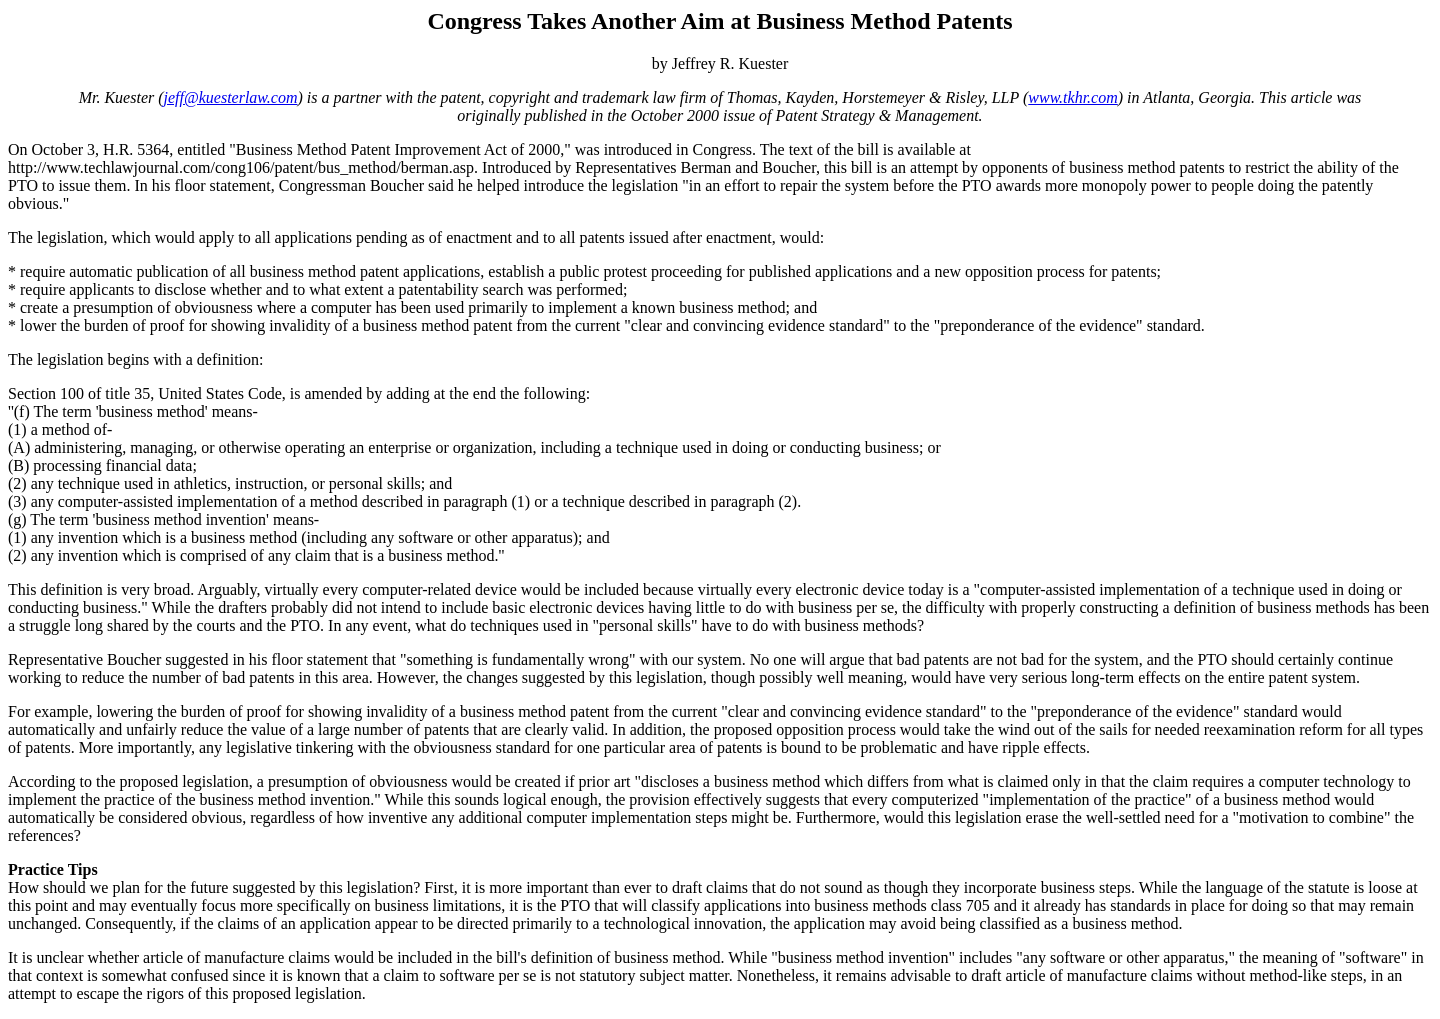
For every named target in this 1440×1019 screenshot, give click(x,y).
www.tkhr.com (1072, 97)
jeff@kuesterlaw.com (231, 97)
